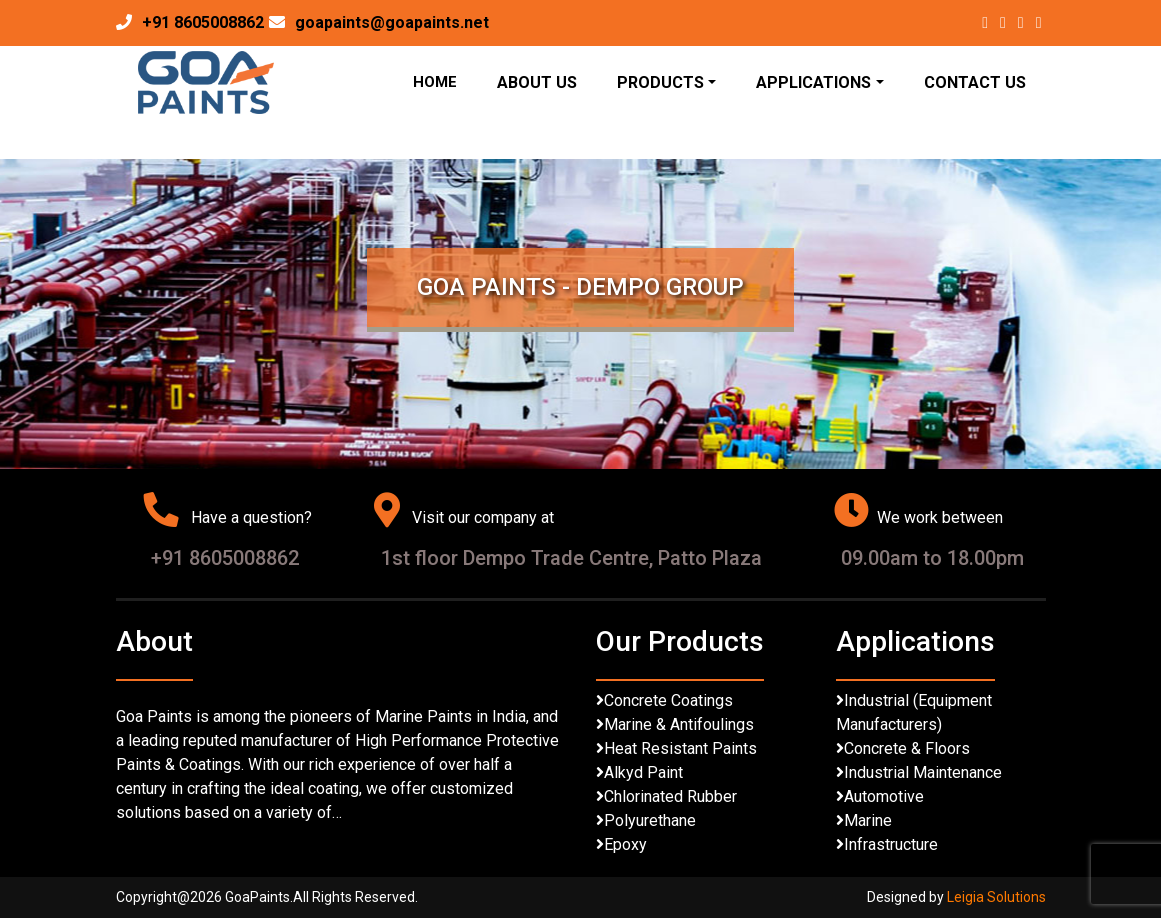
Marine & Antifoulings (679, 724)
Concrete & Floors (907, 748)
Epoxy (625, 844)
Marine (868, 820)
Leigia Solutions (996, 897)
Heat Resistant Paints (680, 748)
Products (660, 82)
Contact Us (975, 82)
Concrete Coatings (668, 700)
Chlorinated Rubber (670, 796)
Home (435, 82)
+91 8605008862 (203, 22)
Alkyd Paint (643, 772)
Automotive (884, 796)
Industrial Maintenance (923, 772)
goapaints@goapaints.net (392, 22)
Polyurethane (650, 820)
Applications (813, 82)
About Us (537, 82)
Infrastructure (891, 844)
